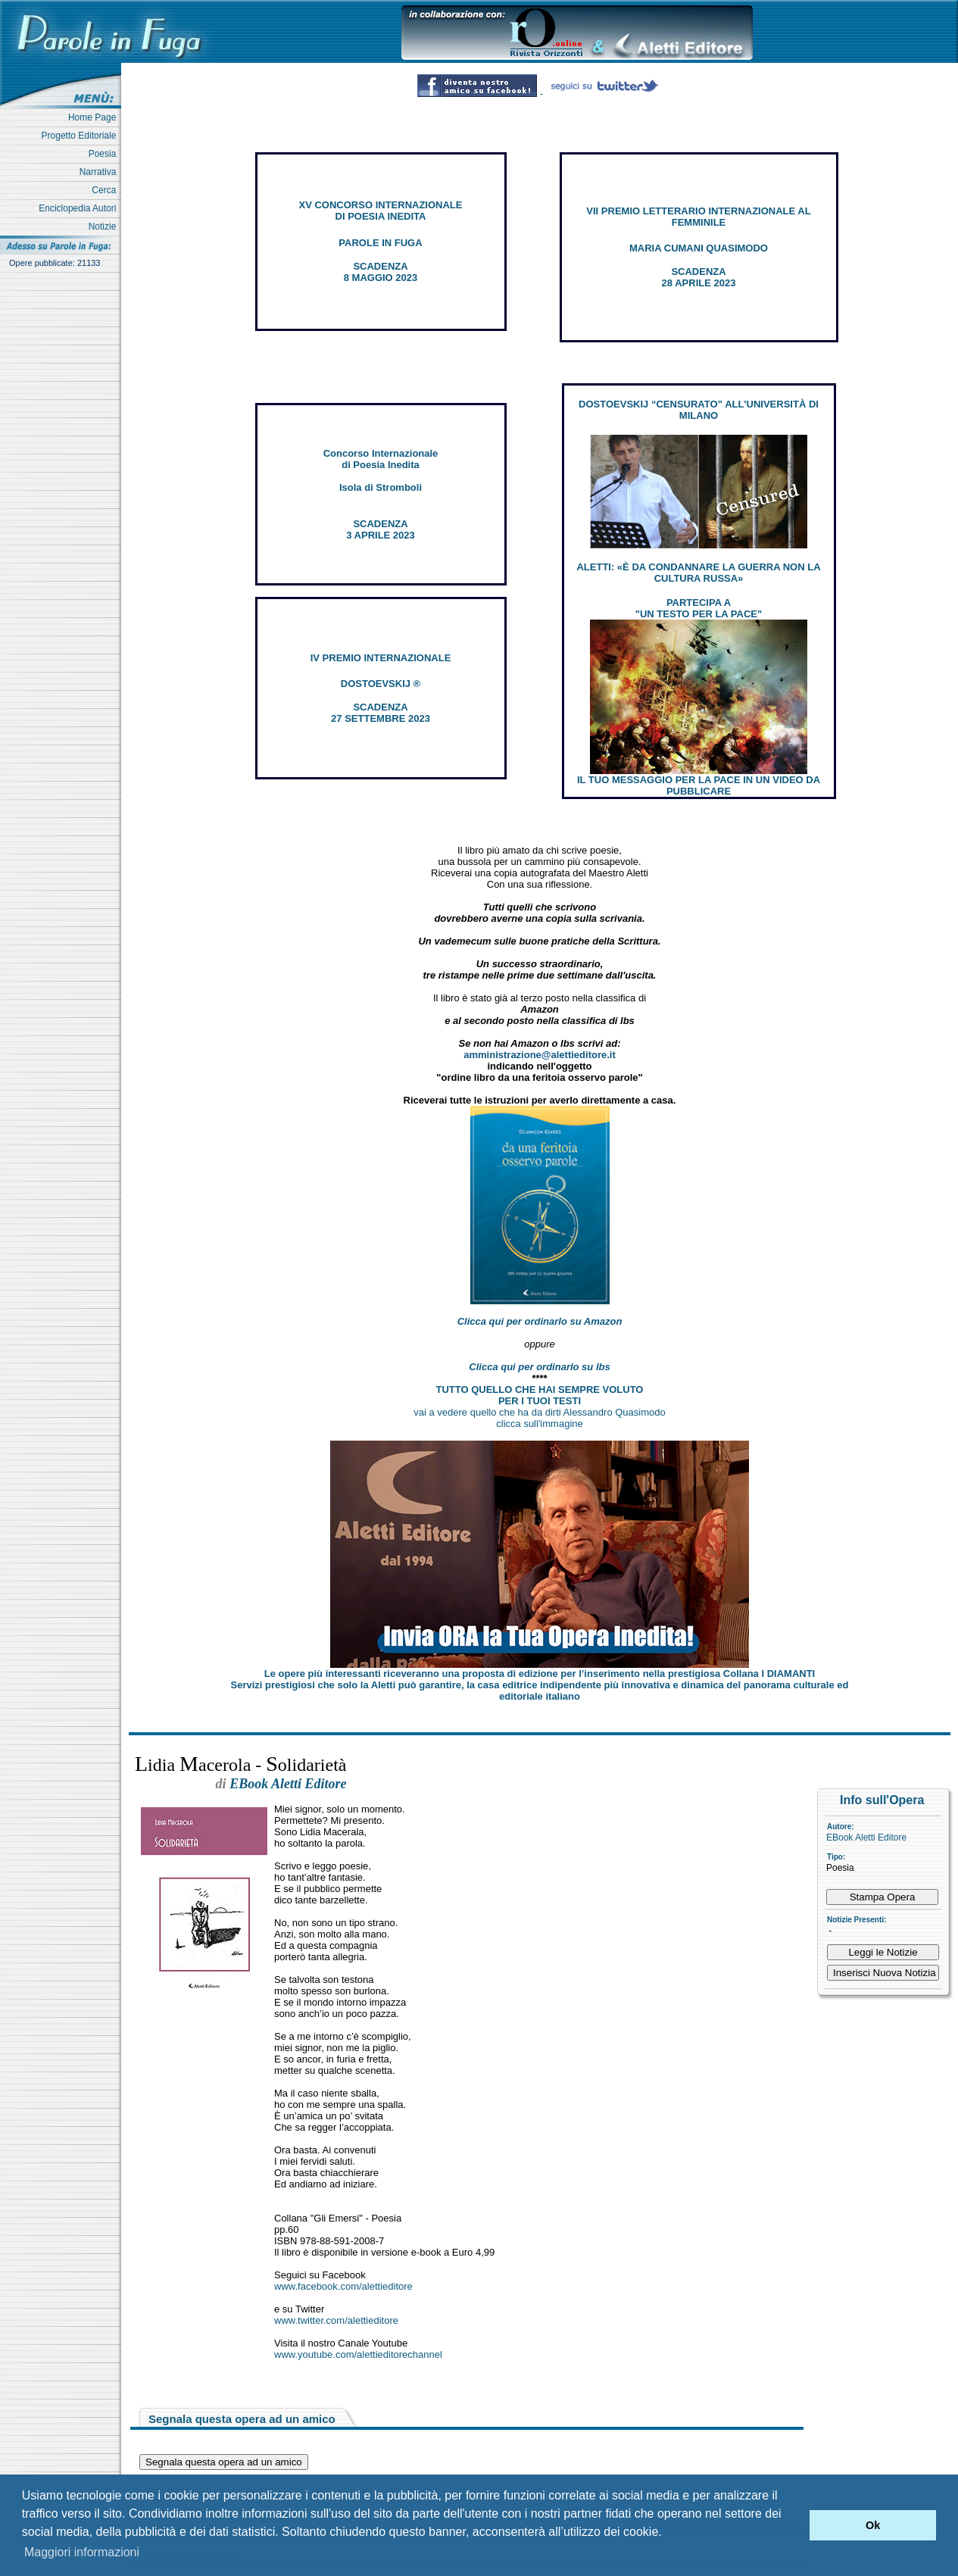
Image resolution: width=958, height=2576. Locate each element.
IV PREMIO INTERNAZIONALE (380, 658)
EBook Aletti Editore (866, 1837)
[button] (794, 2525)
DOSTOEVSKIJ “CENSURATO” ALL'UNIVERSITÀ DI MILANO (699, 409)
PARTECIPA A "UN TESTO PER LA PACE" (698, 608)
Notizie (105, 226)
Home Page (94, 117)
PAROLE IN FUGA (380, 242)
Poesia (105, 153)
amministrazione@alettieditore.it (539, 1054)
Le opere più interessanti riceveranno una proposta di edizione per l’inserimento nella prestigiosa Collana (539, 1673)
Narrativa (100, 172)
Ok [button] (873, 2525)
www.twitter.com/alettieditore (336, 2320)
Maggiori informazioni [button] (81, 2552)
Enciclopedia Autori (80, 208)
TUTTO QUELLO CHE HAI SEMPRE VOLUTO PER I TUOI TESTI (540, 1395)
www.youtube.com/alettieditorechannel (358, 2354)
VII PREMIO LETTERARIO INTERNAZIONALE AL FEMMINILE (698, 216)
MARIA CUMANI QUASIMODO (698, 248)
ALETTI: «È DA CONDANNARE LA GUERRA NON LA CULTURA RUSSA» (698, 572)
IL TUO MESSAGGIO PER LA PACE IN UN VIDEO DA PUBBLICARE (698, 785)
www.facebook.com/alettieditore (343, 2286)
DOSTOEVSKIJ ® (380, 683)
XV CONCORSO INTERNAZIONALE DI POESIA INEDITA (381, 210)
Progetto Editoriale (81, 135)
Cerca (106, 190)
